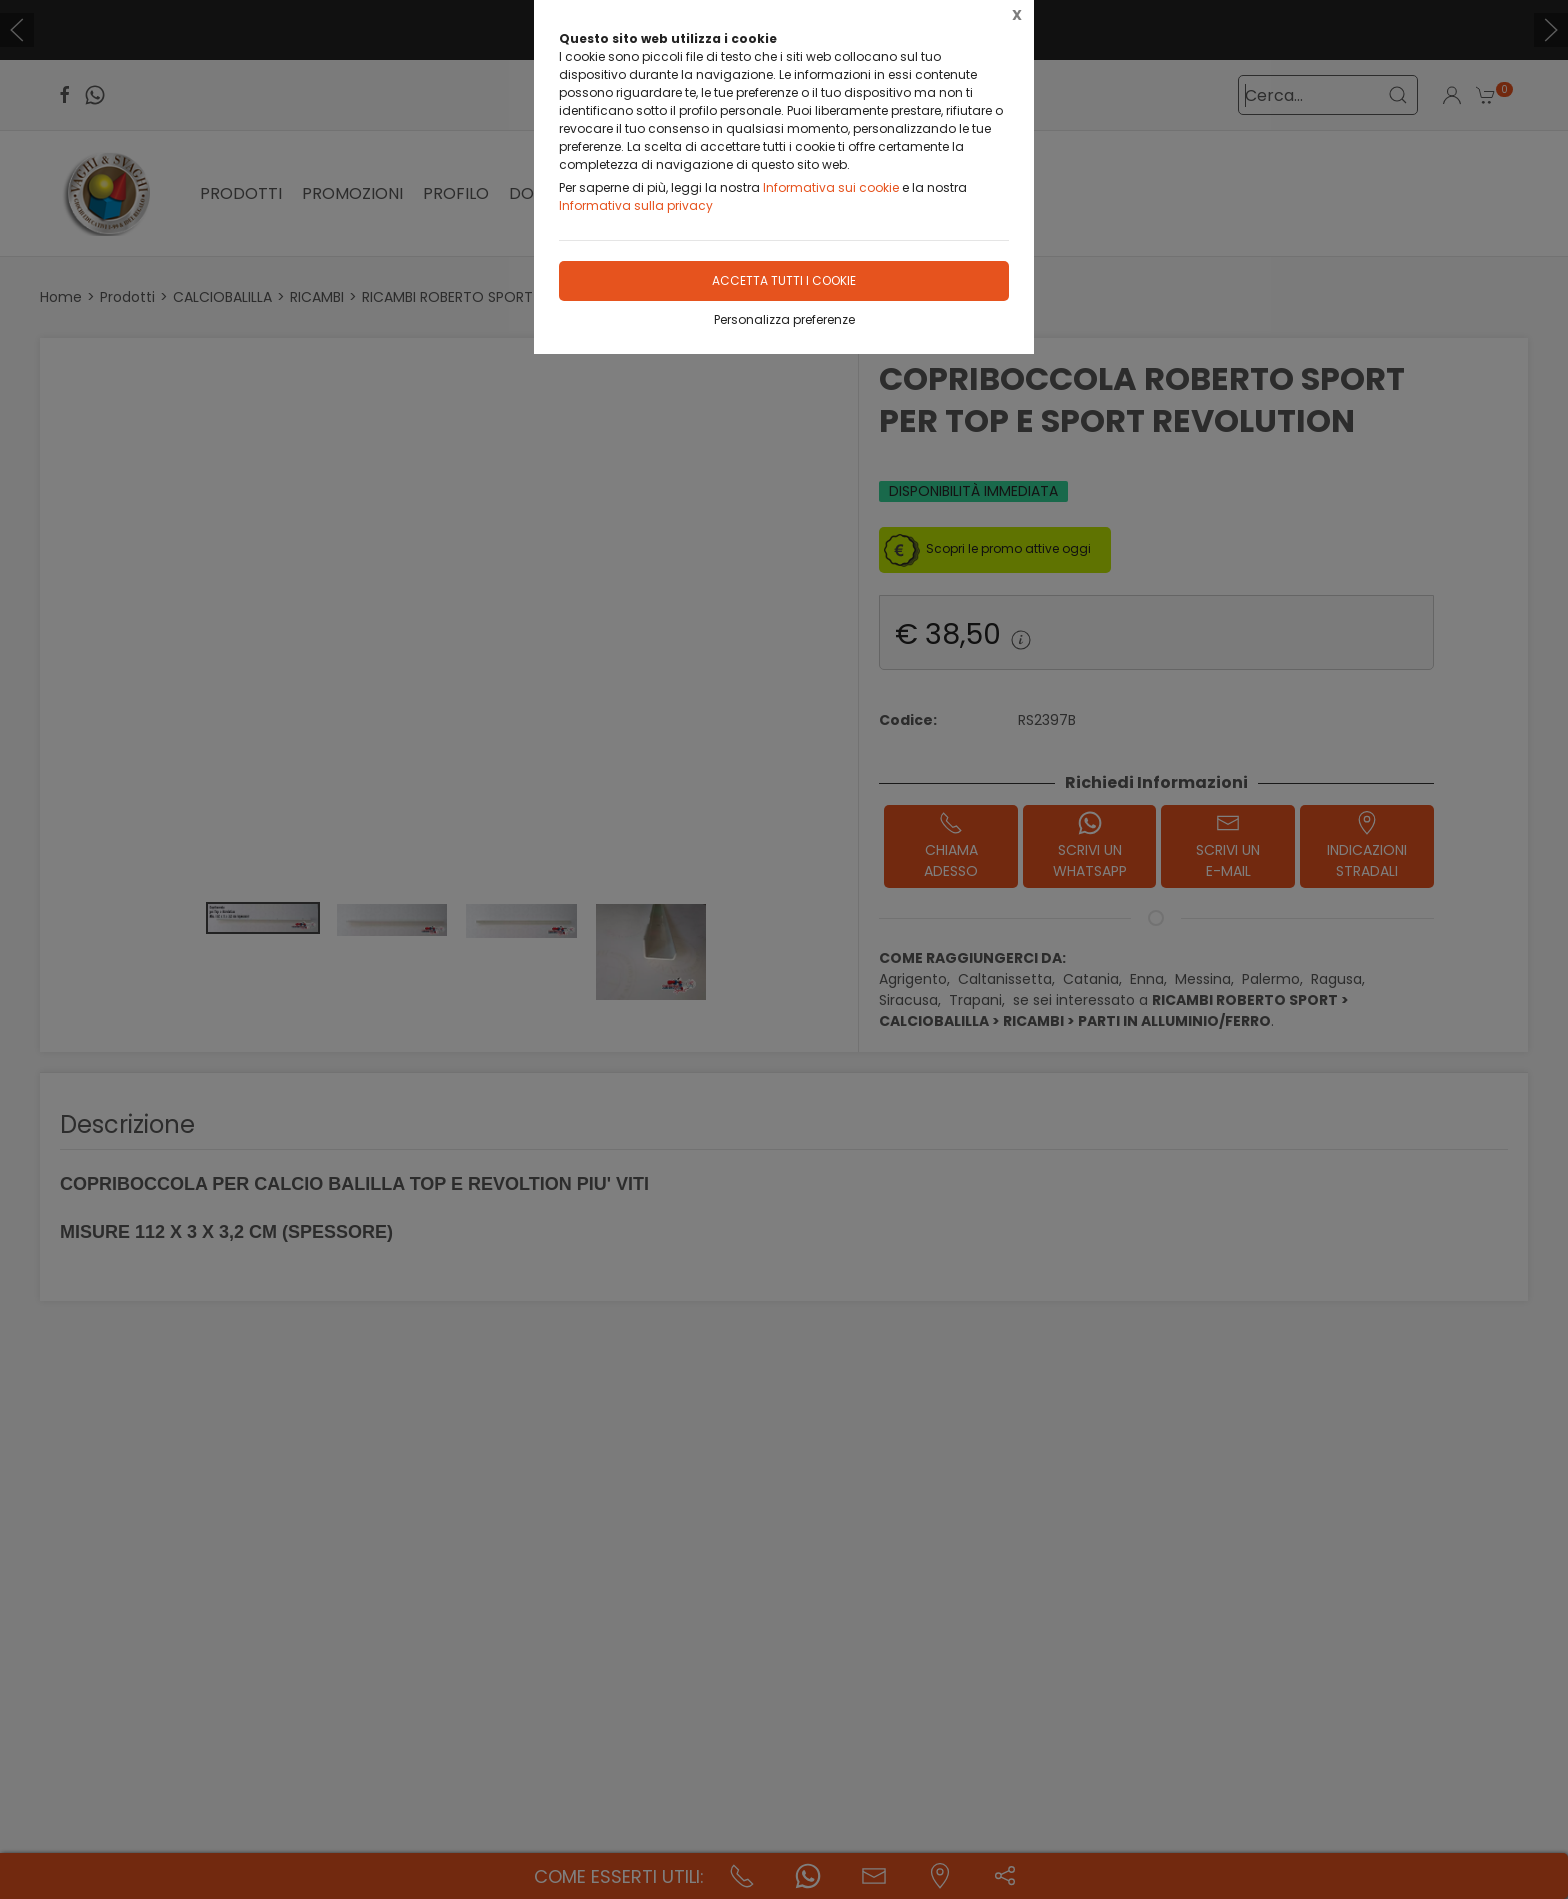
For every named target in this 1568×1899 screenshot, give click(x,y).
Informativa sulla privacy (636, 205)
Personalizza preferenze (784, 319)
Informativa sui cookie (831, 187)
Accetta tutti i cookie (784, 280)
